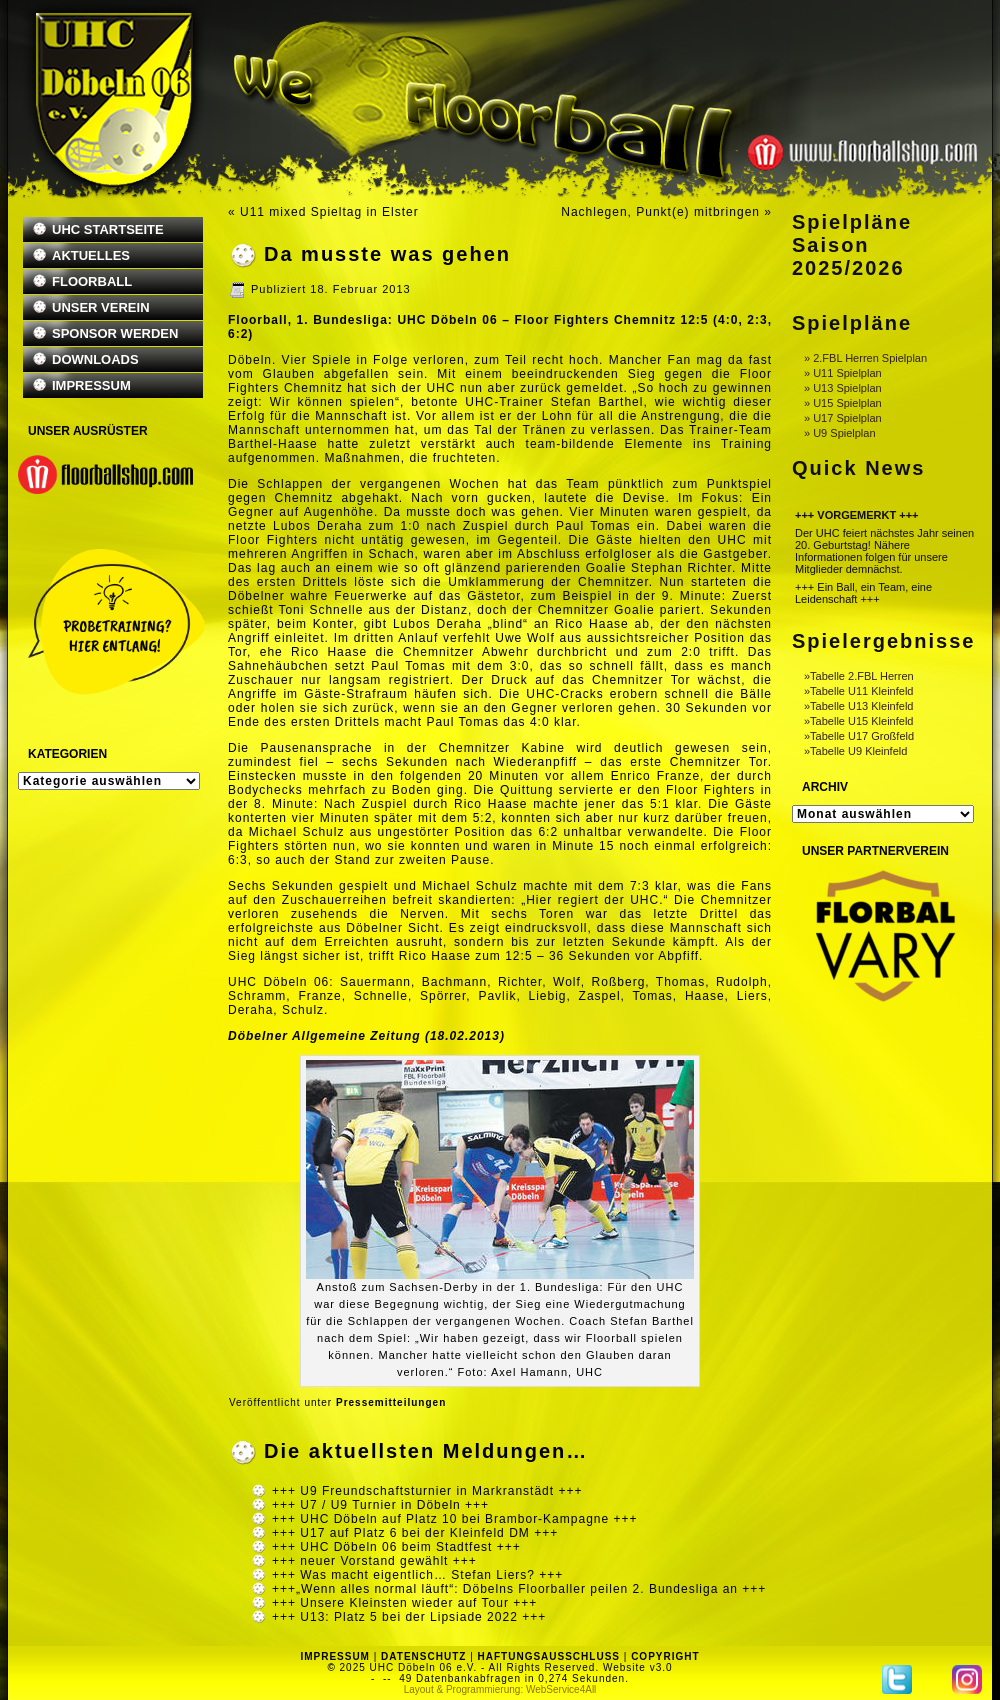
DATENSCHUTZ (423, 1656)
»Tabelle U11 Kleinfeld (858, 691)
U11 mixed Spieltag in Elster (329, 212)
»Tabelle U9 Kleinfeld (855, 751)
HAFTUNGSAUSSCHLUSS (549, 1656)
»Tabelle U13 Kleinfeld (858, 706)
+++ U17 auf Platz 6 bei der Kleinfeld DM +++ (415, 1533)
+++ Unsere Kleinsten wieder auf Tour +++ (404, 1603)
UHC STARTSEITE (108, 229)
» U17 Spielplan (843, 418)
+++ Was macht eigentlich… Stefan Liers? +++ (417, 1575)
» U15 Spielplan (843, 403)
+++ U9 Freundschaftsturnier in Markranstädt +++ (427, 1491)
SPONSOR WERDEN (115, 333)
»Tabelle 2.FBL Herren (859, 676)
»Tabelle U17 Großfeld (859, 736)
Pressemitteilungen (391, 1402)
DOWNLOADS (95, 359)
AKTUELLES (91, 255)
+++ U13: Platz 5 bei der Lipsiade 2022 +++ (409, 1617)
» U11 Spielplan (843, 373)
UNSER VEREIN (101, 307)
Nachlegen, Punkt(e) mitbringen (660, 212)
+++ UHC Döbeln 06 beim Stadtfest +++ (396, 1547)
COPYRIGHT (665, 1656)
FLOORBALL (92, 281)
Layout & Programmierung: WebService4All (500, 1689)
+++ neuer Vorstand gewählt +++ (374, 1561)
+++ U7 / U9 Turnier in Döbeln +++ (380, 1505)
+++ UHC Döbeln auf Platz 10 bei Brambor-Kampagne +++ (455, 1519)
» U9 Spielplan (840, 433)
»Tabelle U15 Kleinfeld (858, 721)
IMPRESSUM (91, 385)
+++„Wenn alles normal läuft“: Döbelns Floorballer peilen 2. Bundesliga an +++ (519, 1589)
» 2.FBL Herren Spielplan (865, 358)
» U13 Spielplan (843, 388)
